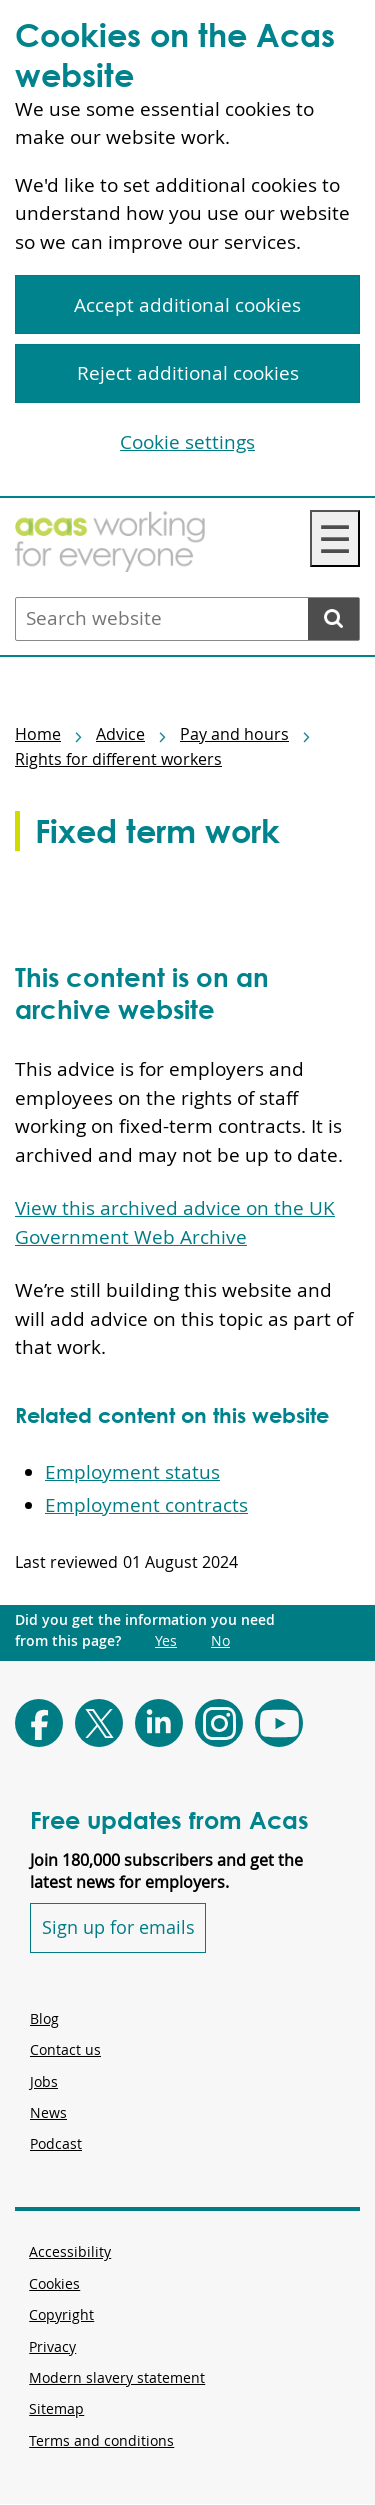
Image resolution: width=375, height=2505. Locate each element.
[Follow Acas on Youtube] (279, 1723)
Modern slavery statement (117, 2377)
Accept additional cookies (187, 305)
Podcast (56, 2143)
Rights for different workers (118, 759)
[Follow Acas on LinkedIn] (159, 1723)
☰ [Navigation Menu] (335, 538)
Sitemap (56, 2408)
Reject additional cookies (188, 373)
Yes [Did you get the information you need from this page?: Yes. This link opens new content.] (166, 1641)
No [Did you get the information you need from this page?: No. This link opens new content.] (220, 1641)
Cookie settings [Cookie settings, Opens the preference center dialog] (187, 442)
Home (38, 734)
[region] (187, 249)
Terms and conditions (101, 2440)
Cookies (54, 2283)
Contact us (65, 2049)
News (48, 2112)
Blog (44, 2018)
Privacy (52, 2346)
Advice (120, 734)
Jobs (44, 2081)
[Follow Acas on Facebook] (39, 1723)
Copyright (61, 2314)
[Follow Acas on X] (99, 1723)
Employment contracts (146, 1505)
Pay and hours (234, 734)
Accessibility (70, 2251)
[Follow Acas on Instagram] (219, 1723)
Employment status (132, 1472)
